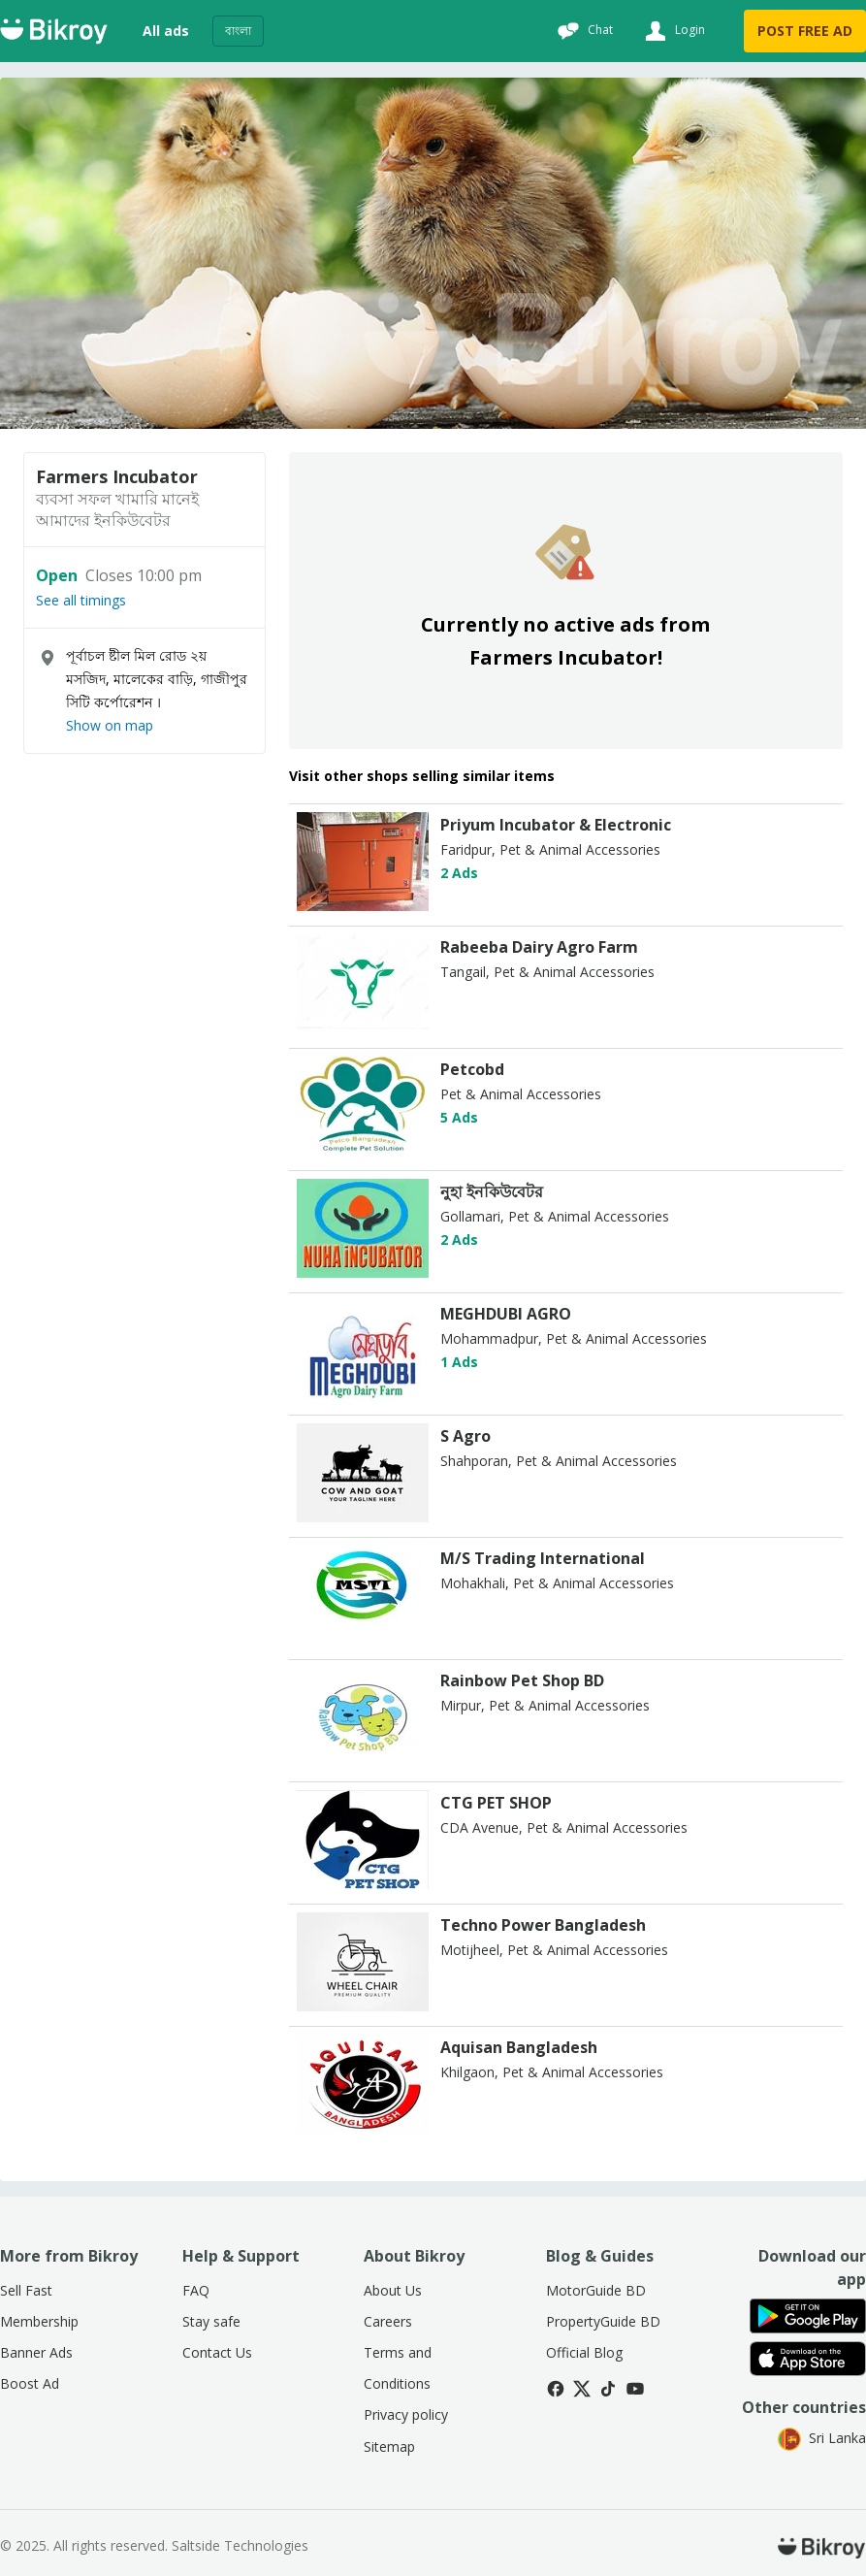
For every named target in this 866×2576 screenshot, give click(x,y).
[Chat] (583, 31)
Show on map (109, 725)
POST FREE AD (804, 30)
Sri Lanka (822, 2438)
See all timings (81, 600)
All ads (166, 30)
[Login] (672, 31)
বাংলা (238, 30)
